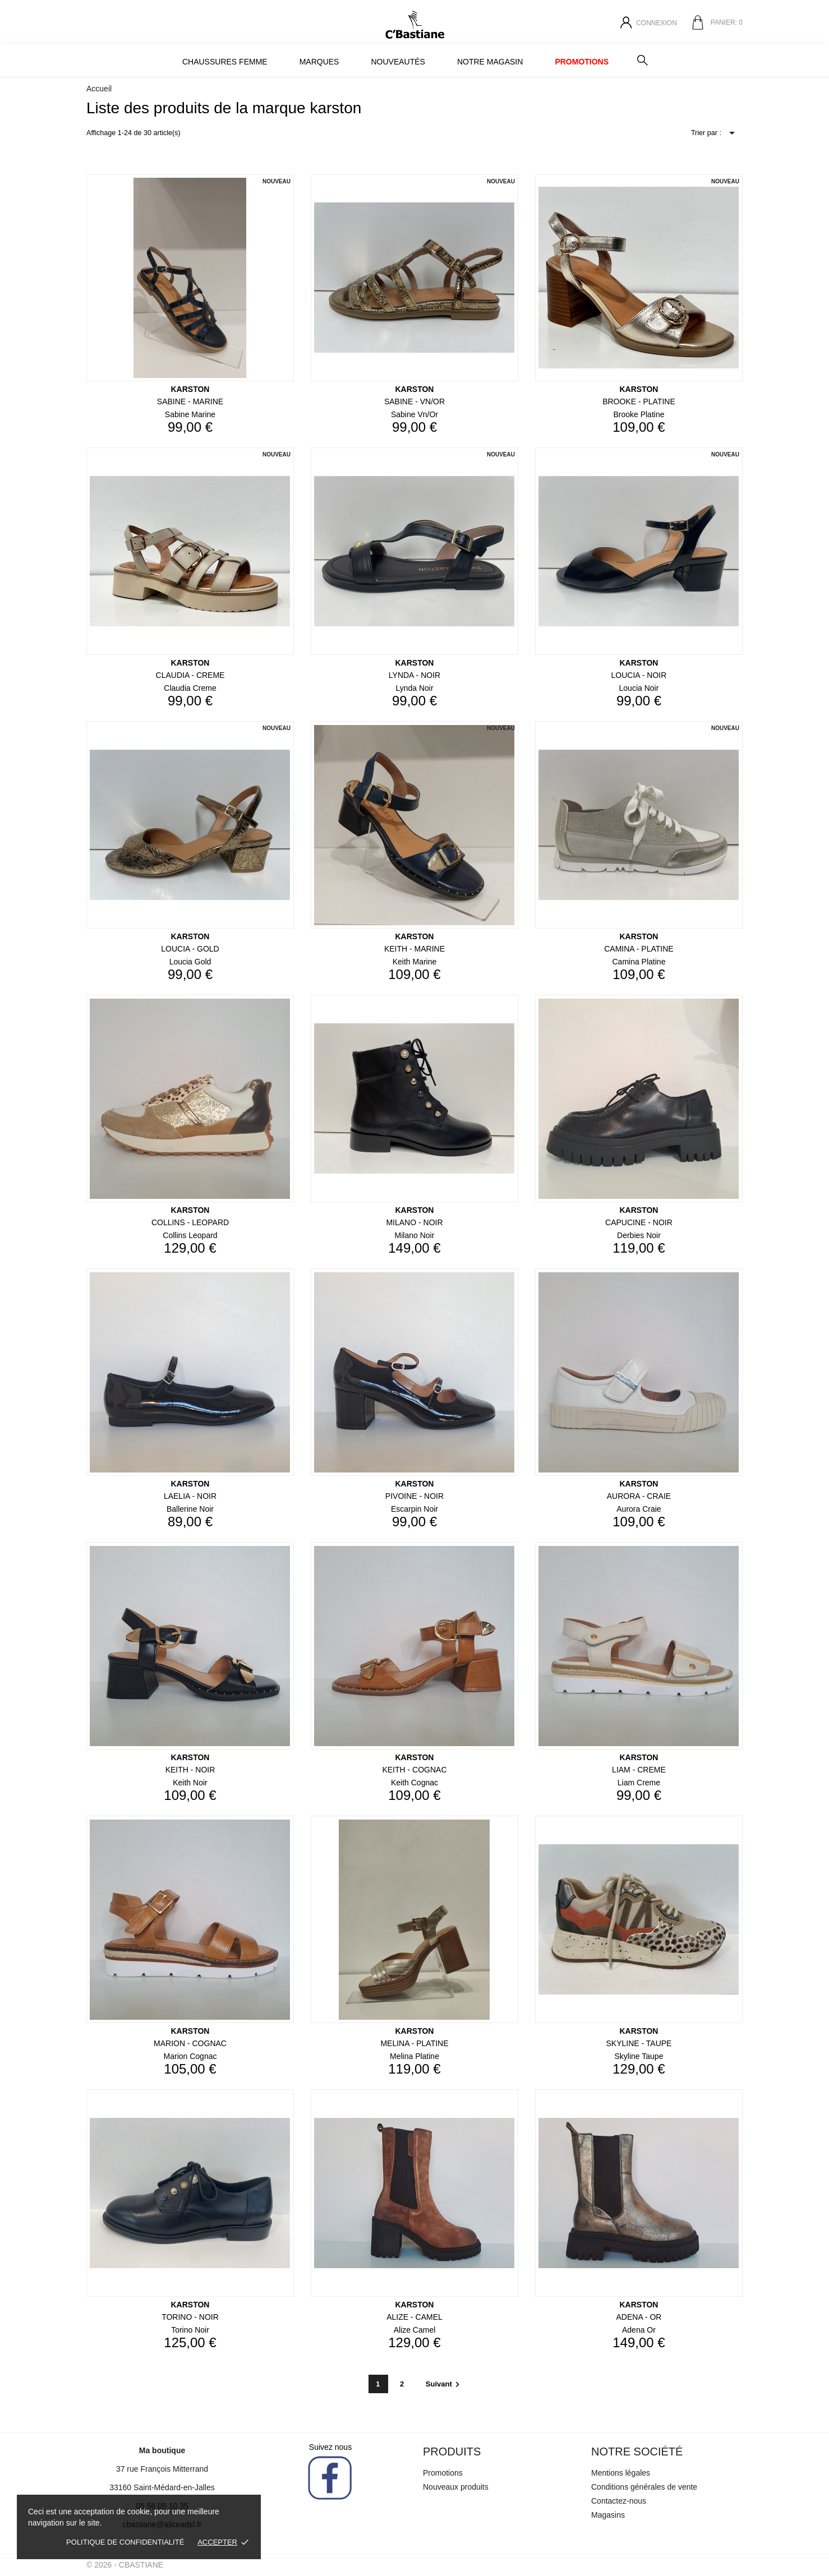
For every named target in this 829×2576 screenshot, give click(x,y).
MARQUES (319, 61)
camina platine (638, 961)
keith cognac (414, 1782)
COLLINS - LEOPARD (190, 1222)
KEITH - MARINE (414, 948)
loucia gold (190, 961)
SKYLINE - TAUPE (638, 2043)
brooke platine (638, 414)
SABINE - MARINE (190, 401)
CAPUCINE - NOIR (639, 1222)
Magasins (608, 2514)
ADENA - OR (639, 2316)
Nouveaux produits (456, 2486)
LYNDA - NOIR (414, 675)
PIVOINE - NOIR (414, 1496)
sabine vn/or (414, 414)
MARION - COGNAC (190, 2043)
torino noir (190, 2329)
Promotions (582, 61)
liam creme (639, 1782)
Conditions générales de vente (644, 2486)
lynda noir (414, 688)
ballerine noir (190, 1508)
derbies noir (639, 1235)
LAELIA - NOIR (190, 1496)
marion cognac (190, 2056)
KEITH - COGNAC (414, 1769)
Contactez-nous (618, 2500)
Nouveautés (398, 61)
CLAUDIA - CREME (190, 675)
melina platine (414, 2056)
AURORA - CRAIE (639, 1496)
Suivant (444, 2384)
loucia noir (639, 688)
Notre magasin (490, 61)
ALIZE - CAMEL (414, 2316)
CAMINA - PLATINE (638, 948)
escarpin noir (414, 1508)
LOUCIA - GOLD (190, 948)
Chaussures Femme (225, 61)
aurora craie (638, 1508)
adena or (639, 2329)
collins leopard (190, 1235)
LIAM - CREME (639, 1769)
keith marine (415, 961)
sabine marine (190, 414)
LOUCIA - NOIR (639, 675)
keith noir (190, 1782)
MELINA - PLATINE (414, 2043)
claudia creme (190, 688)
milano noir (415, 1235)
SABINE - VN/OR (414, 401)
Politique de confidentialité (125, 2542)
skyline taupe (639, 2056)
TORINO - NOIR (190, 2316)
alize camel (415, 2329)
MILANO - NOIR (414, 1222)
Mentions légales (620, 2472)
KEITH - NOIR (190, 1769)
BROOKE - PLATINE (638, 401)
